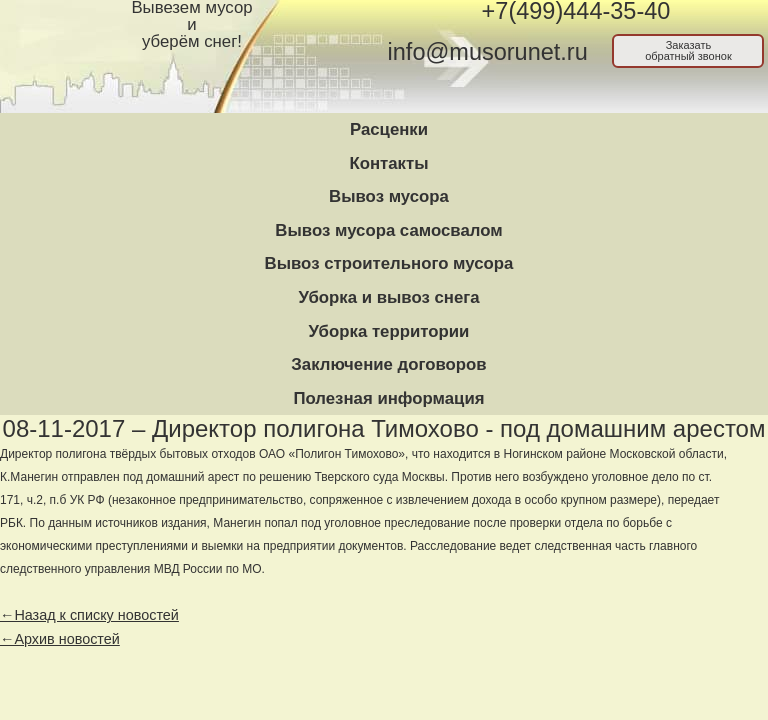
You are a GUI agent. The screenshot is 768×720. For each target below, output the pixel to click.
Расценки (389, 129)
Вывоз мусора (389, 196)
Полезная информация (388, 398)
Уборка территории (389, 331)
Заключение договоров (388, 364)
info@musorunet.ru (488, 52)
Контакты (388, 163)
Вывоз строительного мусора (389, 263)
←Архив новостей (60, 639)
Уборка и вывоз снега (388, 297)
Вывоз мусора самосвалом (388, 230)
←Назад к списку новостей (89, 615)
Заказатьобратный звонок (688, 50)
